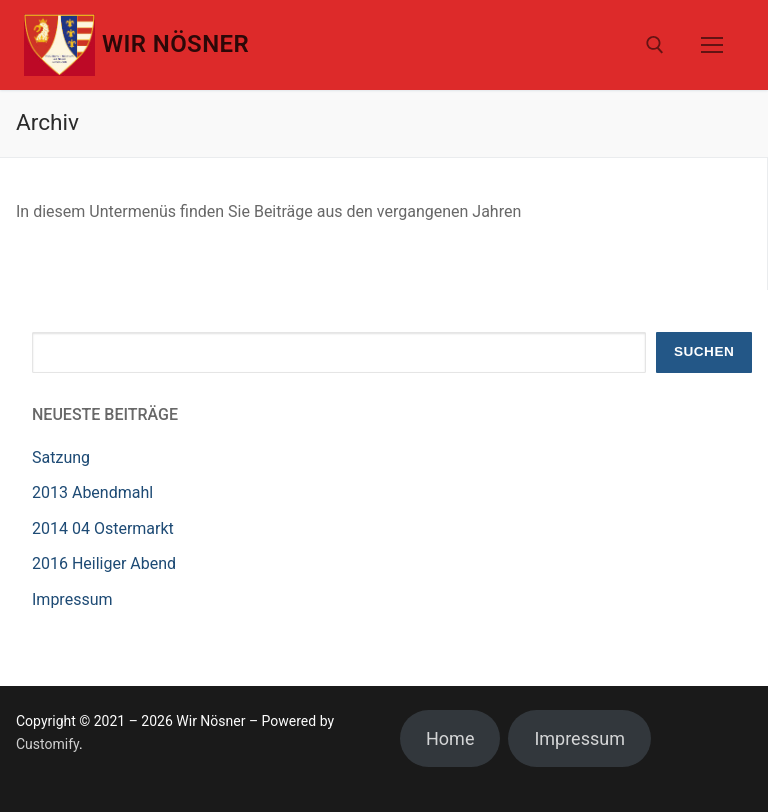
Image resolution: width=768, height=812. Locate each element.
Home (450, 738)
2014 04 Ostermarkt (103, 528)
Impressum (72, 599)
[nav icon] (712, 45)
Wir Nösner (175, 44)
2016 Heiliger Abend (104, 563)
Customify (47, 744)
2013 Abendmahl (92, 492)
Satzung (61, 457)
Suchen (704, 351)
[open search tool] (655, 45)
